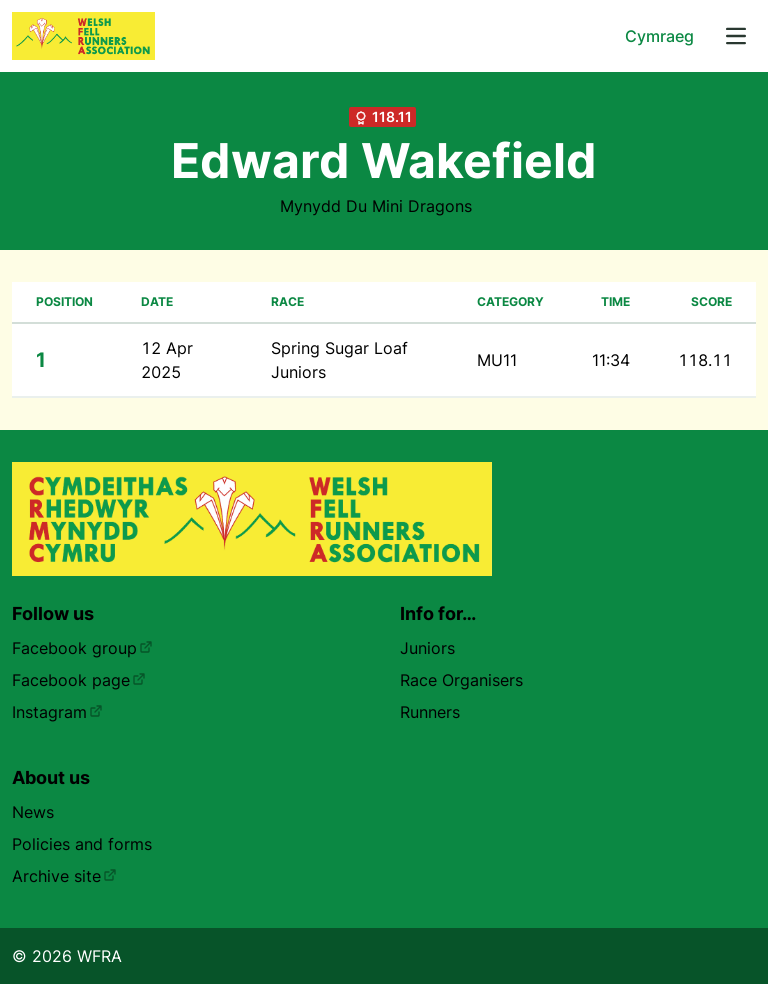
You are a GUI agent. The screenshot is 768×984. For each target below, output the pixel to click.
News (33, 812)
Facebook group (82, 648)
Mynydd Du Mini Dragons (376, 206)
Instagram (57, 712)
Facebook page (79, 680)
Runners (430, 712)
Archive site (64, 876)
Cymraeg (659, 36)
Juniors (427, 648)
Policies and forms (82, 844)
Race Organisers (461, 680)
